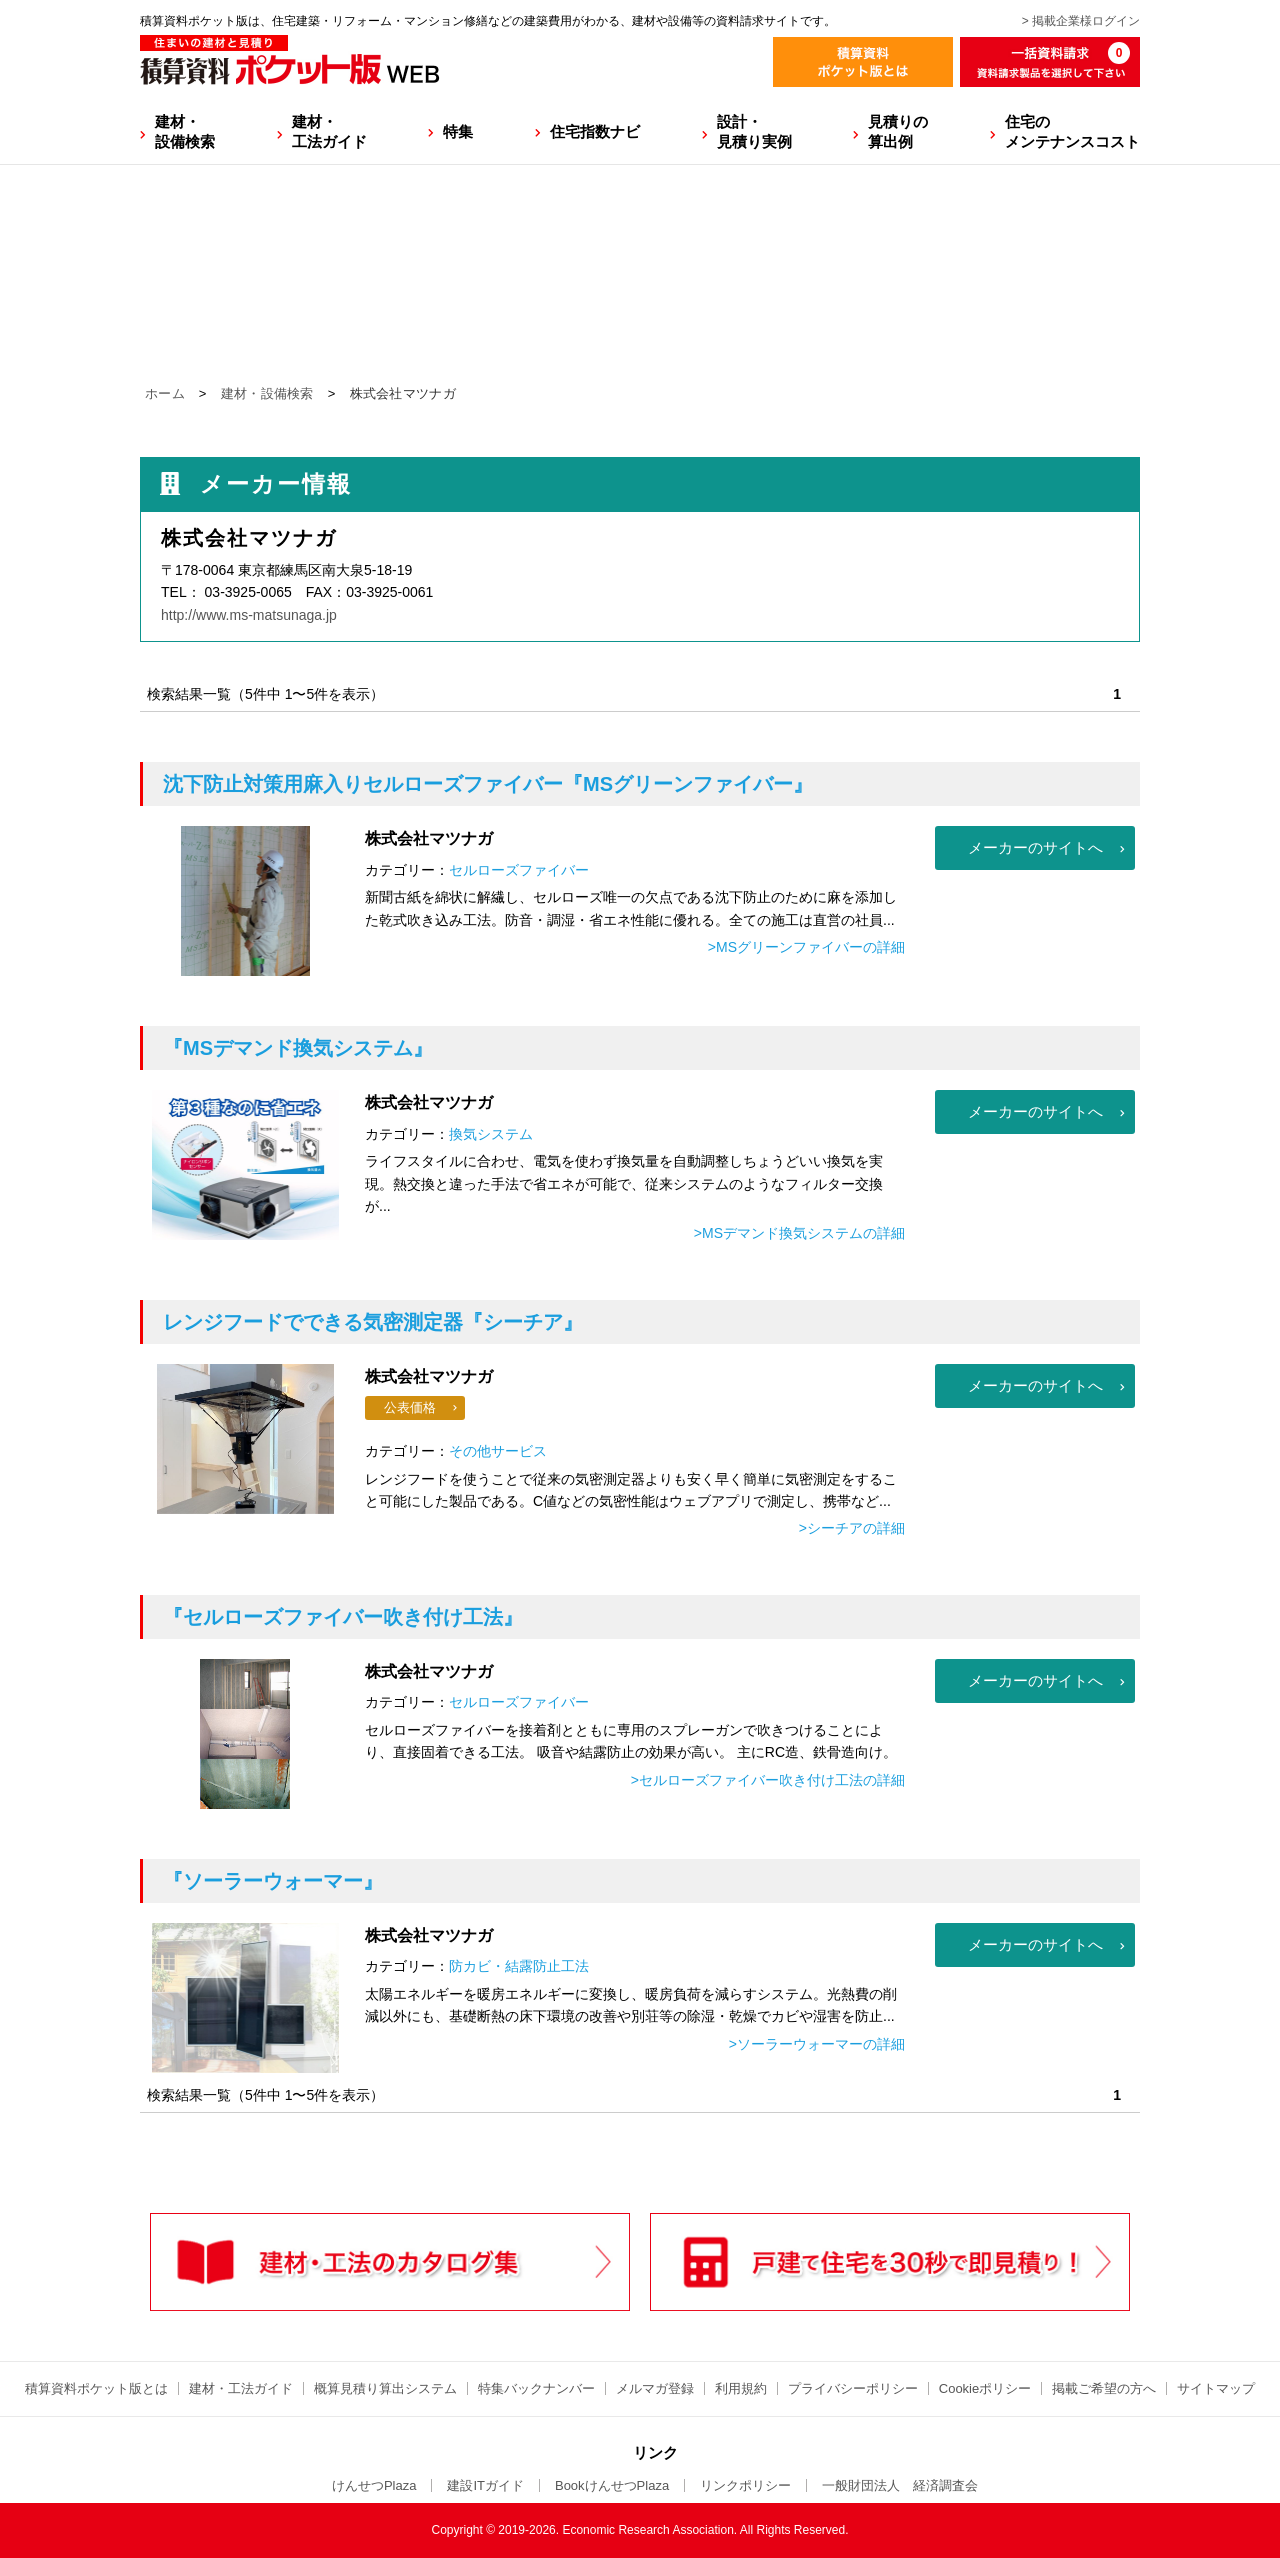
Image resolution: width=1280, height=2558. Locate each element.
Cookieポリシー (985, 2388)
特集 (458, 131)
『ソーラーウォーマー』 (273, 1881)
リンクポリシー (745, 2485)
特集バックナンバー (536, 2388)
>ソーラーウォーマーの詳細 (817, 2044)
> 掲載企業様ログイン (1081, 21)
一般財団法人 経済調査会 (900, 2485)
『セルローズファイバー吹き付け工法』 (343, 1617)
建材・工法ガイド (329, 131)
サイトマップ (1216, 2388)
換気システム (491, 1134)
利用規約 (741, 2388)
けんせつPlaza (374, 2485)
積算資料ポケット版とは (96, 2388)
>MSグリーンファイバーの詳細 (806, 947)
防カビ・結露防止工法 (519, 1966)
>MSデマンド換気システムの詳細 (799, 1233)
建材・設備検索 (185, 131)
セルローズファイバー (519, 870)
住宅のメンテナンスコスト (1072, 131)
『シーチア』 (373, 1322)
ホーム (165, 393)
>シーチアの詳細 (852, 1528)
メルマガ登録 (655, 2388)
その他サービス (498, 1451)
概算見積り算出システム (385, 2388)
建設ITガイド (485, 2485)
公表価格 (410, 1407)
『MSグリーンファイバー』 (488, 784)
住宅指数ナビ (595, 131)
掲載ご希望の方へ (1104, 2388)
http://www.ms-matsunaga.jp (249, 615)
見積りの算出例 (898, 131)
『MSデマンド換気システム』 (298, 1048)
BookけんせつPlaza (612, 2485)
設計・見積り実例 (754, 131)
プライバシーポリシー (853, 2388)
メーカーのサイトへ (1035, 847)
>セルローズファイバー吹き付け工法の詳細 (768, 1780)
